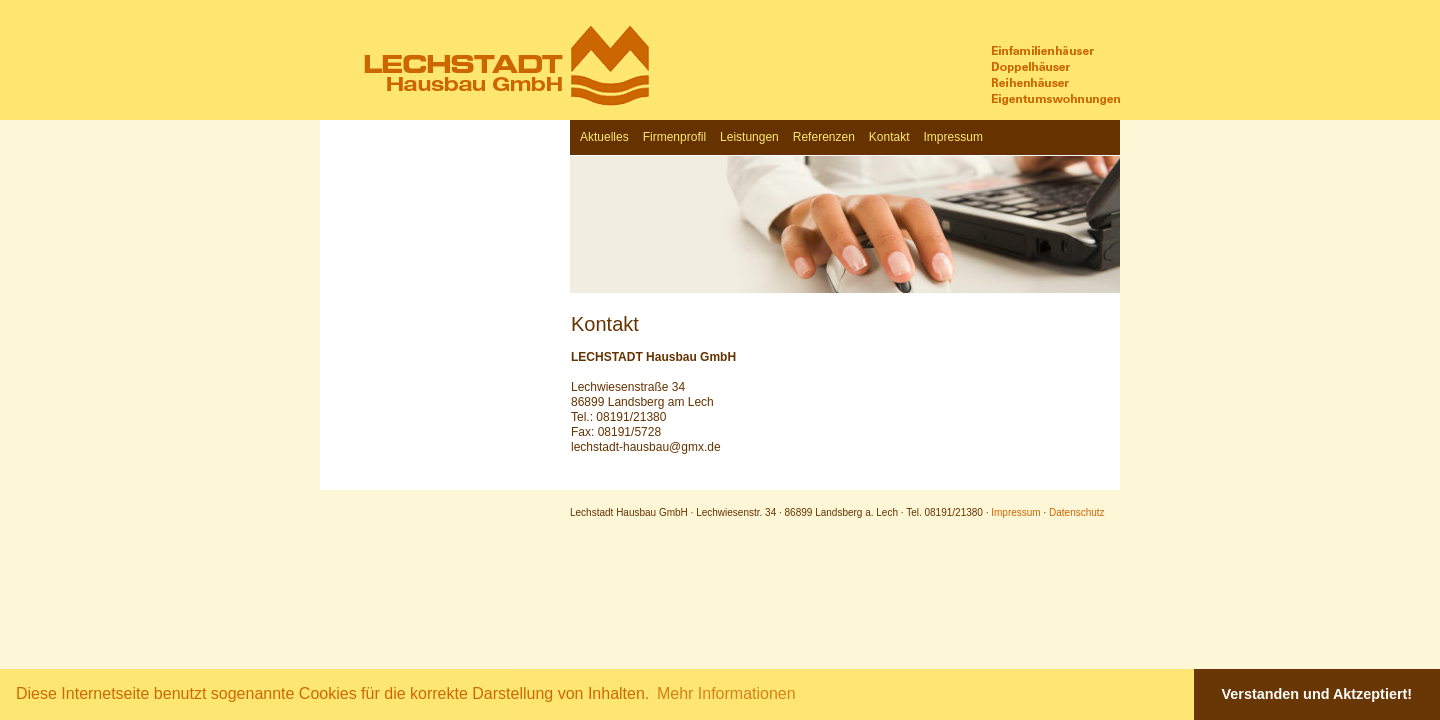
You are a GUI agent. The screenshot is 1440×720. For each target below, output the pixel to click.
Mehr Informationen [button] (726, 693)
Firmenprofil (674, 137)
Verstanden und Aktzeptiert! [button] (1317, 694)
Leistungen (749, 137)
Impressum (953, 137)
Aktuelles (604, 137)
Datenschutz (1077, 512)
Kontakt (889, 137)
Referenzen (824, 137)
